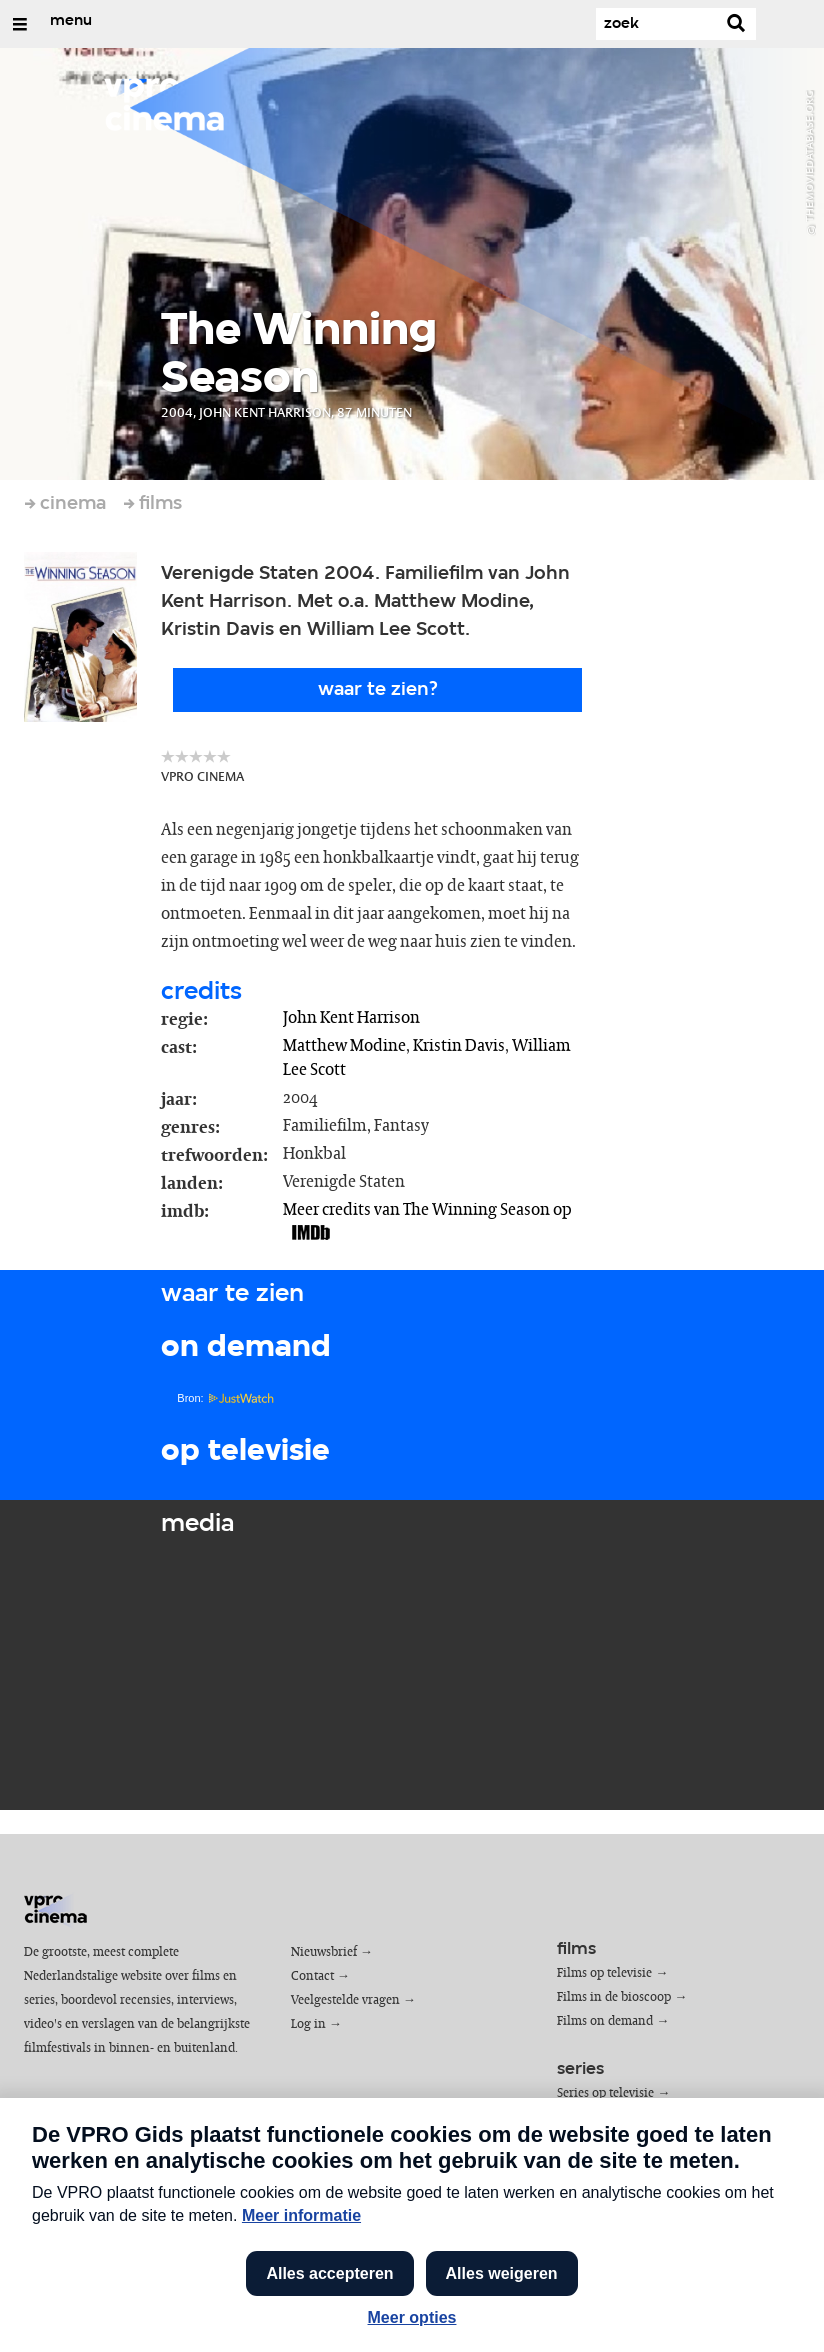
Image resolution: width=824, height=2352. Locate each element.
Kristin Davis (459, 1046)
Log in (308, 2024)
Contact (312, 1976)
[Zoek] (656, 24)
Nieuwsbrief (324, 1952)
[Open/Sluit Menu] (20, 24)
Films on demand (605, 2021)
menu (71, 21)
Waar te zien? (378, 690)
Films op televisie (604, 1973)
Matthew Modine (344, 1046)
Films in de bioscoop (614, 1997)
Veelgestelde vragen (345, 2000)
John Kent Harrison (351, 1018)
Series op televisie (605, 2093)
